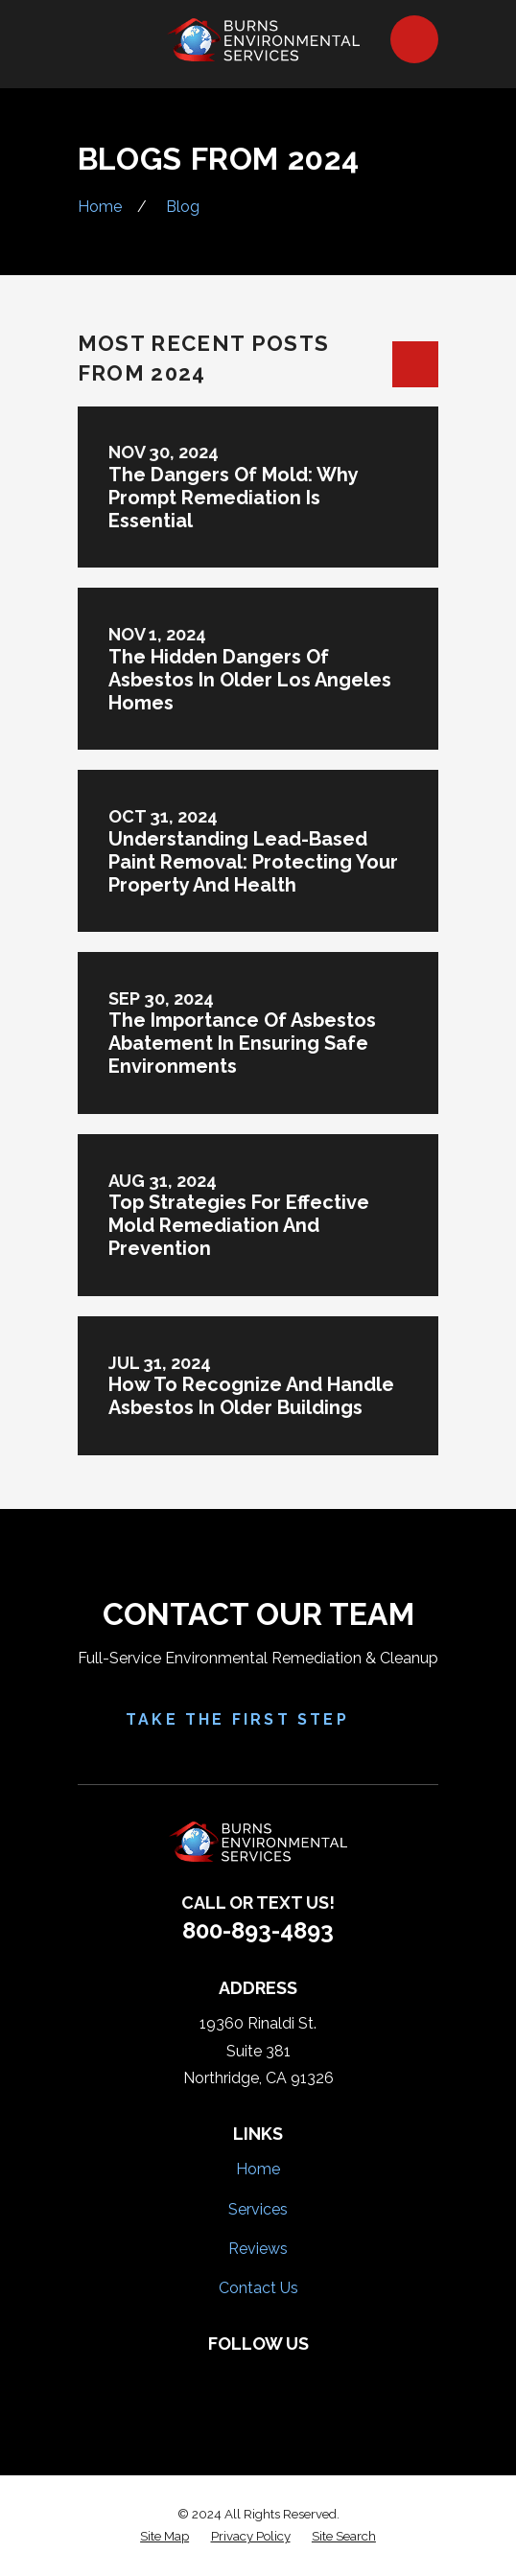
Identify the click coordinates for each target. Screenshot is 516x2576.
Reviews (258, 2248)
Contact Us (258, 2288)
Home (258, 2169)
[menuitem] (164, 2536)
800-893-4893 (258, 1930)
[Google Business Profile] (320, 2376)
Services (258, 2209)
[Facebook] (195, 2376)
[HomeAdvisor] (278, 2376)
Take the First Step (258, 1719)
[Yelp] (236, 2376)
